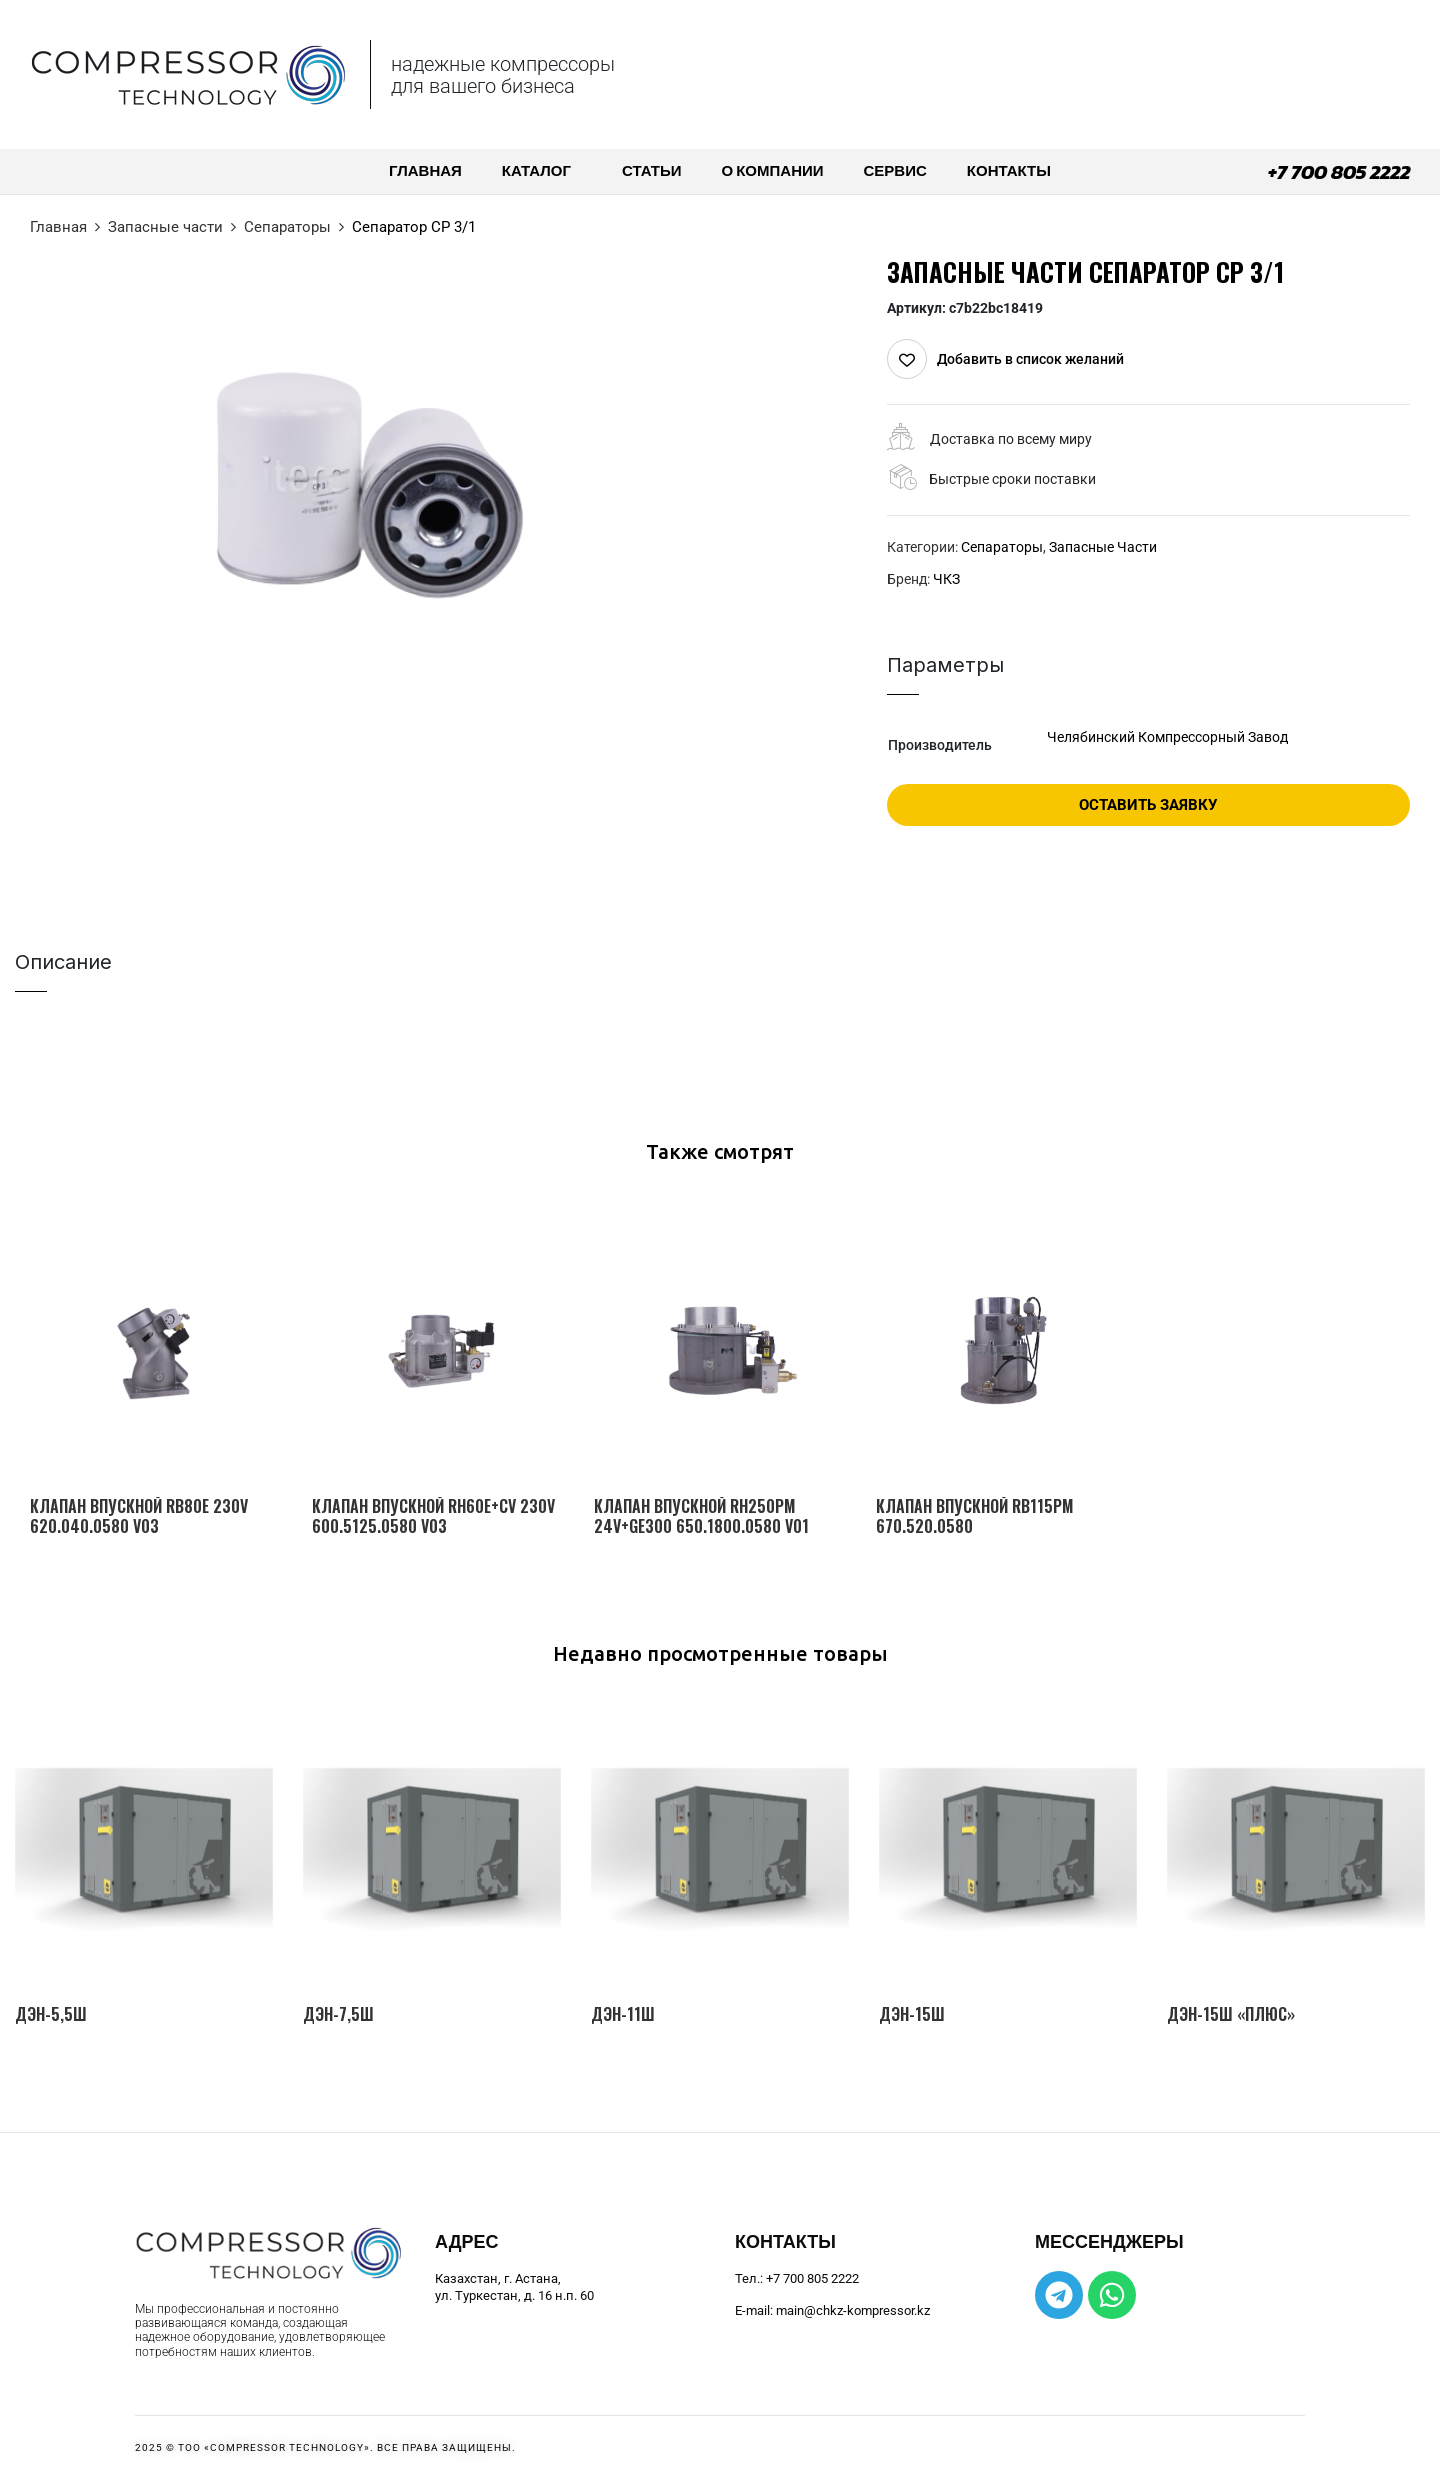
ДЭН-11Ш (623, 2014)
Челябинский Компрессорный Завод (1167, 737)
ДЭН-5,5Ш (51, 2014)
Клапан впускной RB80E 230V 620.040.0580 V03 (139, 1516)
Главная (58, 227)
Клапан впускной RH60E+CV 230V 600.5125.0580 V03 (433, 1516)
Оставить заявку (1148, 805)
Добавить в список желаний (1030, 359)
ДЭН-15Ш (912, 2014)
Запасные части (165, 227)
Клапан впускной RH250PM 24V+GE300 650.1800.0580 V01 (701, 1516)
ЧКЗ (946, 579)
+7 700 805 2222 (1339, 172)
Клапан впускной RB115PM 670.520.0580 (974, 1516)
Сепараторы (287, 227)
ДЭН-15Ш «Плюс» (1231, 2014)
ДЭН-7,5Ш (338, 2014)
